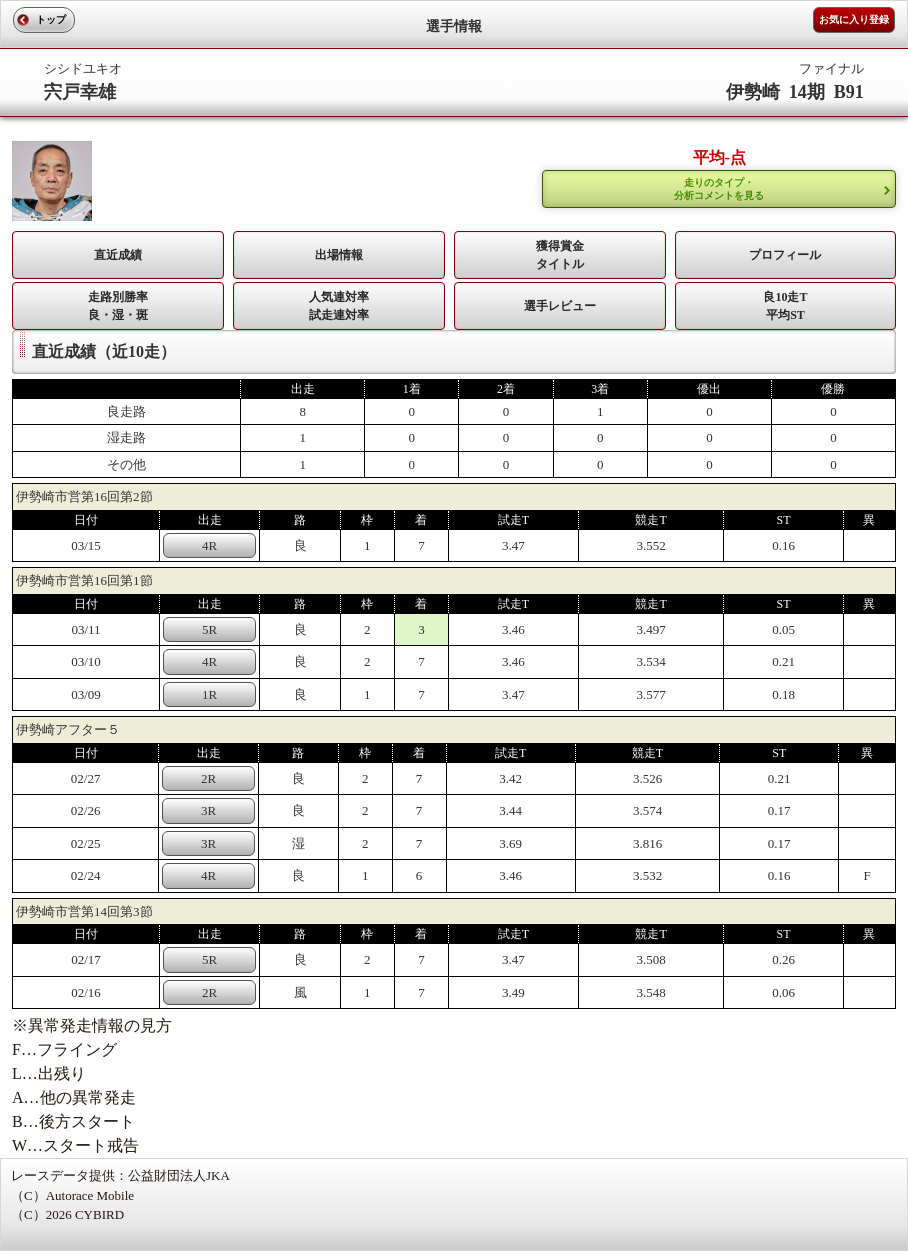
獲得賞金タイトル (560, 255)
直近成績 (118, 255)
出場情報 (339, 255)
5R (209, 629)
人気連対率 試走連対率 (339, 306)
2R (208, 778)
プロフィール (785, 255)
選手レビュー (560, 306)
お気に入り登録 (854, 19)
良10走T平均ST (785, 306)
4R (209, 545)
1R (209, 694)
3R (208, 810)
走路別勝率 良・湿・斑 (118, 306)
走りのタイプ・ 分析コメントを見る (719, 189)
